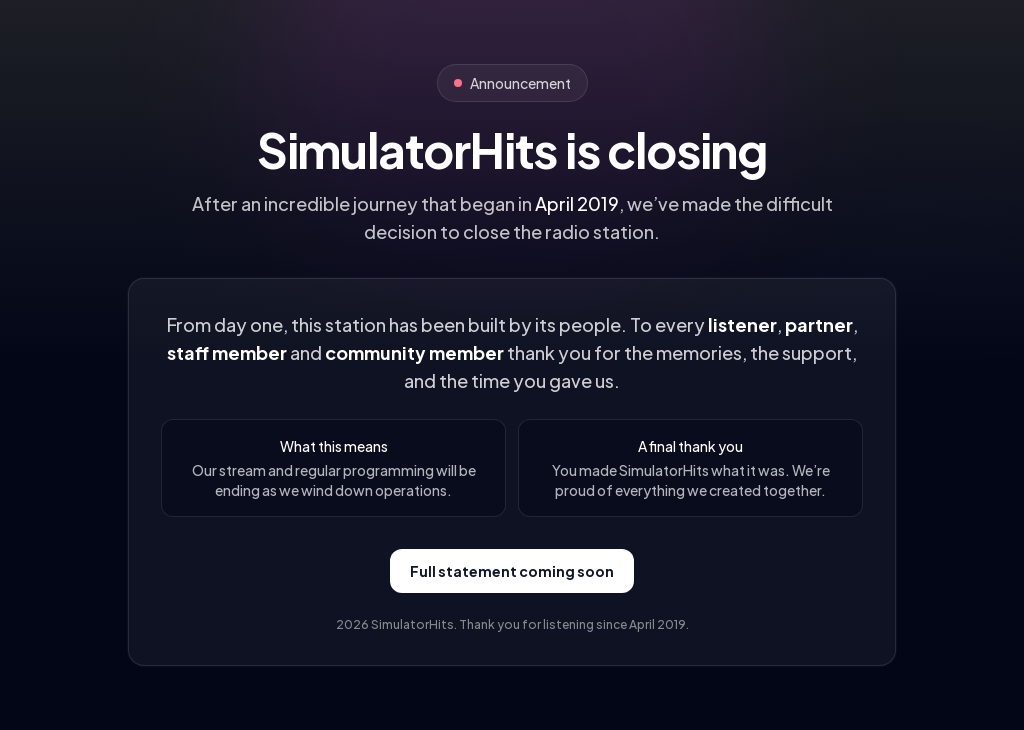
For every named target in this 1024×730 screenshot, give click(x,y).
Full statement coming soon (512, 571)
